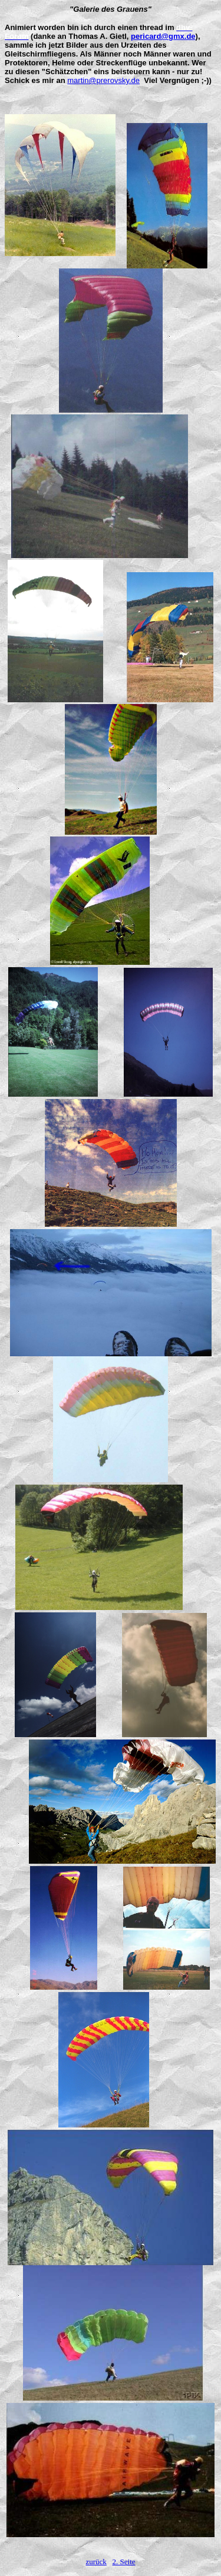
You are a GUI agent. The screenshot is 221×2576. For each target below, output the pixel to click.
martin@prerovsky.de (103, 80)
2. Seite (124, 2561)
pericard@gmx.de (163, 36)
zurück (95, 2561)
